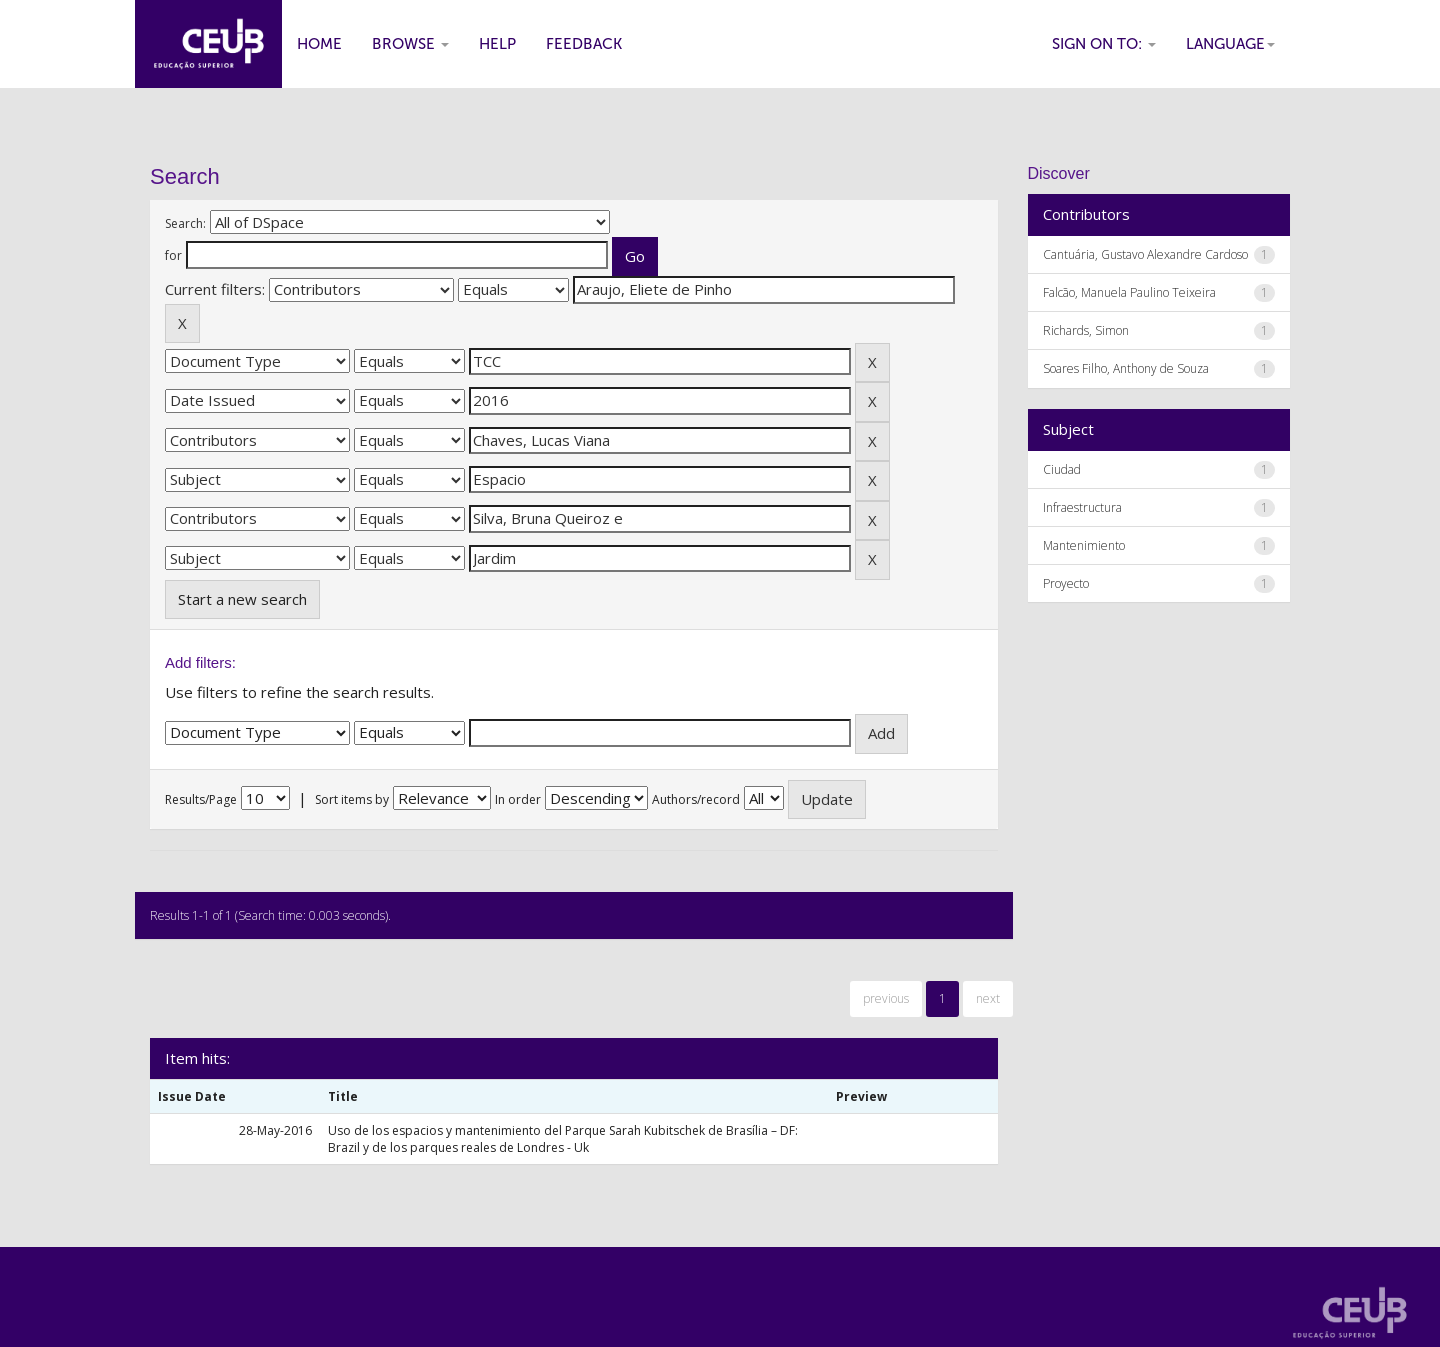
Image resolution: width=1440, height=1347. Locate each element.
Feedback (584, 44)
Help (497, 44)
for (173, 255)
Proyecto (1066, 583)
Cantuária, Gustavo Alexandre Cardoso (1145, 254)
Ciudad (1062, 469)
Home (319, 44)
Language (1230, 44)
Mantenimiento (1084, 545)
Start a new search (242, 599)
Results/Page (201, 799)
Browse (410, 44)
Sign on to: (1104, 44)
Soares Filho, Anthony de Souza (1126, 368)
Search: (185, 223)
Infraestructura (1082, 507)
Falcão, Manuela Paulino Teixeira (1129, 292)
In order (518, 799)
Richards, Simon (1086, 330)
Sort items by (352, 799)
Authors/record (696, 799)
